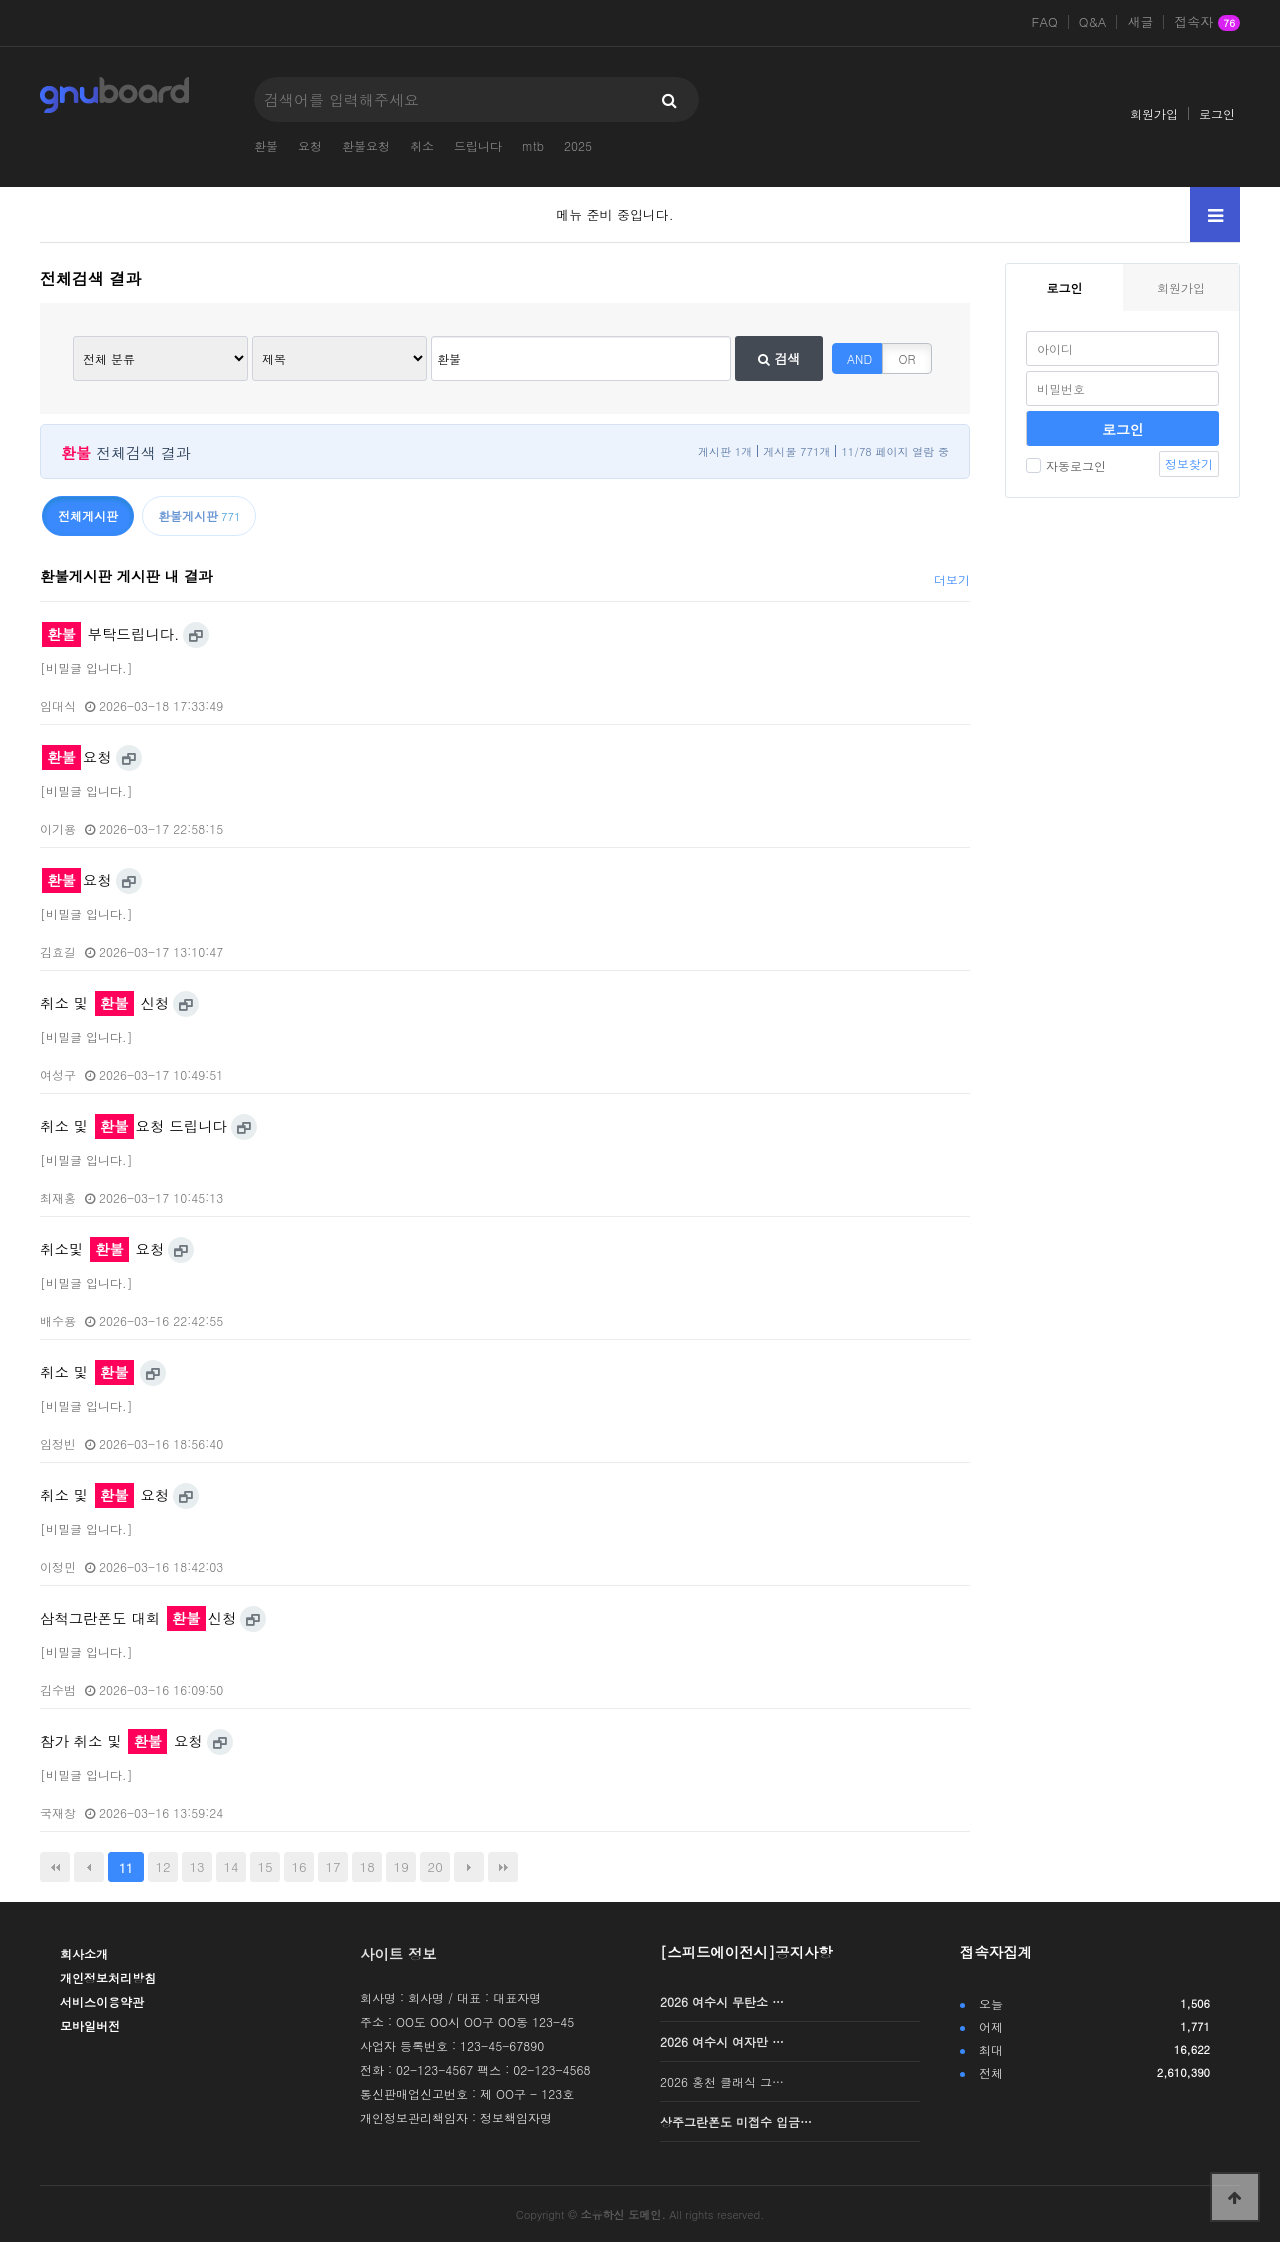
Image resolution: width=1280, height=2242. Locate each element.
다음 (469, 1867)
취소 (422, 145)
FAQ (1045, 22)
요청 (310, 145)
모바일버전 (90, 2025)
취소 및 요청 (104, 1495)
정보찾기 (1189, 463)
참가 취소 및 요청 (121, 1741)
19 (401, 1866)
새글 (1140, 22)
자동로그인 (1066, 465)
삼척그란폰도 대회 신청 (138, 1618)
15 (265, 1866)
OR (907, 358)
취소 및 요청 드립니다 (133, 1126)
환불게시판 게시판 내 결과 (126, 576)
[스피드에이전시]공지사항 (746, 1952)
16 (299, 1866)
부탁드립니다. (110, 634)
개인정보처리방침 (108, 1977)
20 (435, 1866)
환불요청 (366, 145)
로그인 (1217, 113)
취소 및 (87, 1372)
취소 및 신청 (104, 1003)
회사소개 (84, 1953)
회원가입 (1154, 113)
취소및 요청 (102, 1249)
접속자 (1207, 23)
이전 (89, 1867)
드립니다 (478, 145)
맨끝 (503, 1867)
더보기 (952, 579)
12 (162, 1866)
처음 (55, 1867)
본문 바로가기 (0, 0)
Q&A (1093, 22)
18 (367, 1866)
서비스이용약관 (102, 2001)
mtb (533, 145)
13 (196, 1866)
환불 (266, 145)
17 (333, 1866)
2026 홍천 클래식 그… (722, 2081)
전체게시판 (88, 515)
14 (231, 1866)
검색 (779, 358)
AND (859, 358)
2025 (578, 145)
